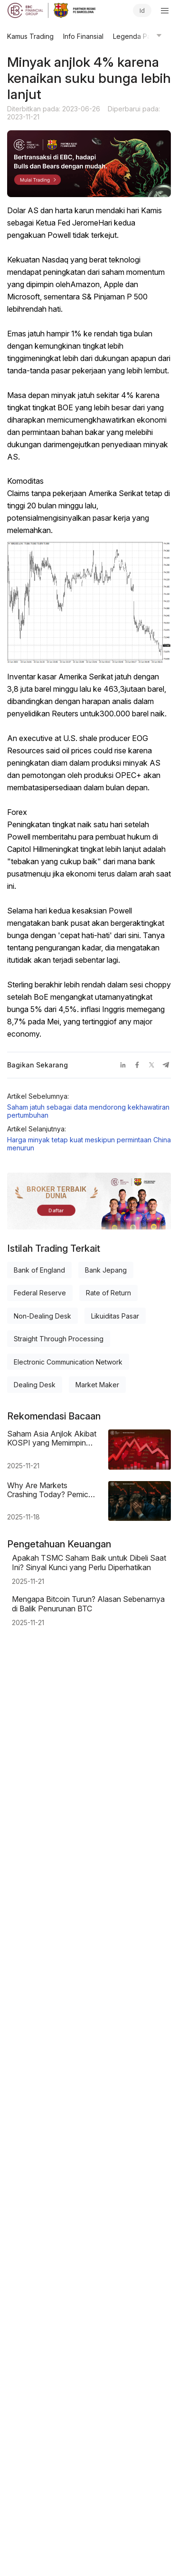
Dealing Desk (35, 1385)
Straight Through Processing (58, 1339)
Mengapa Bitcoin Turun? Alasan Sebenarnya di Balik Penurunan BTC (88, 1604)
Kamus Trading (30, 36)
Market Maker (97, 1385)
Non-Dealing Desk (42, 1316)
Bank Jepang (106, 1270)
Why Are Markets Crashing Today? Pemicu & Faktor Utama (50, 1490)
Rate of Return (108, 1293)
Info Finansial (83, 36)
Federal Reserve (40, 1293)
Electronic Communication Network (68, 1362)
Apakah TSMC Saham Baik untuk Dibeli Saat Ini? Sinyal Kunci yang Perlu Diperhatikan (89, 1563)
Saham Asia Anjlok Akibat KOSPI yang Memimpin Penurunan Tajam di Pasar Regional (52, 1438)
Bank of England (39, 1270)
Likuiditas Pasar (115, 1316)
